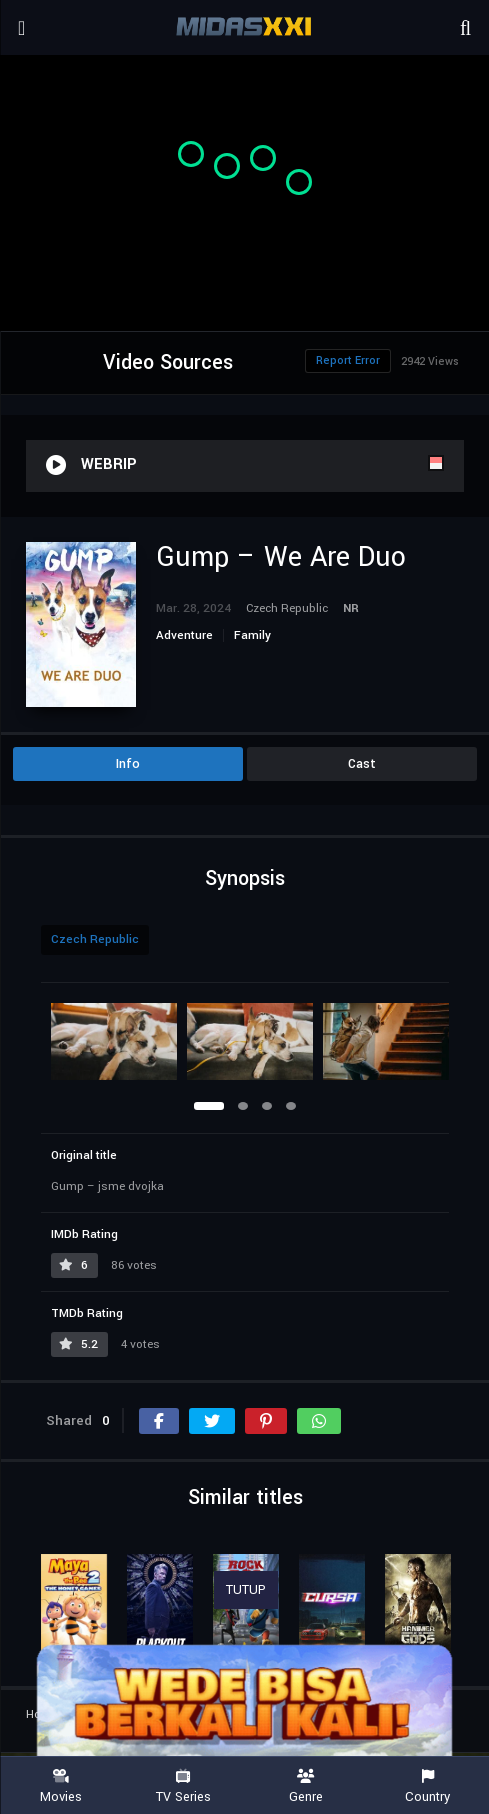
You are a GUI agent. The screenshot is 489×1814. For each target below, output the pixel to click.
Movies (61, 1786)
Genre (306, 1786)
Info (128, 764)
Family (252, 635)
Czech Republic (95, 939)
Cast (362, 764)
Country (428, 1786)
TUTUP (246, 1590)
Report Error (348, 360)
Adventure (184, 635)
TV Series (183, 1786)
